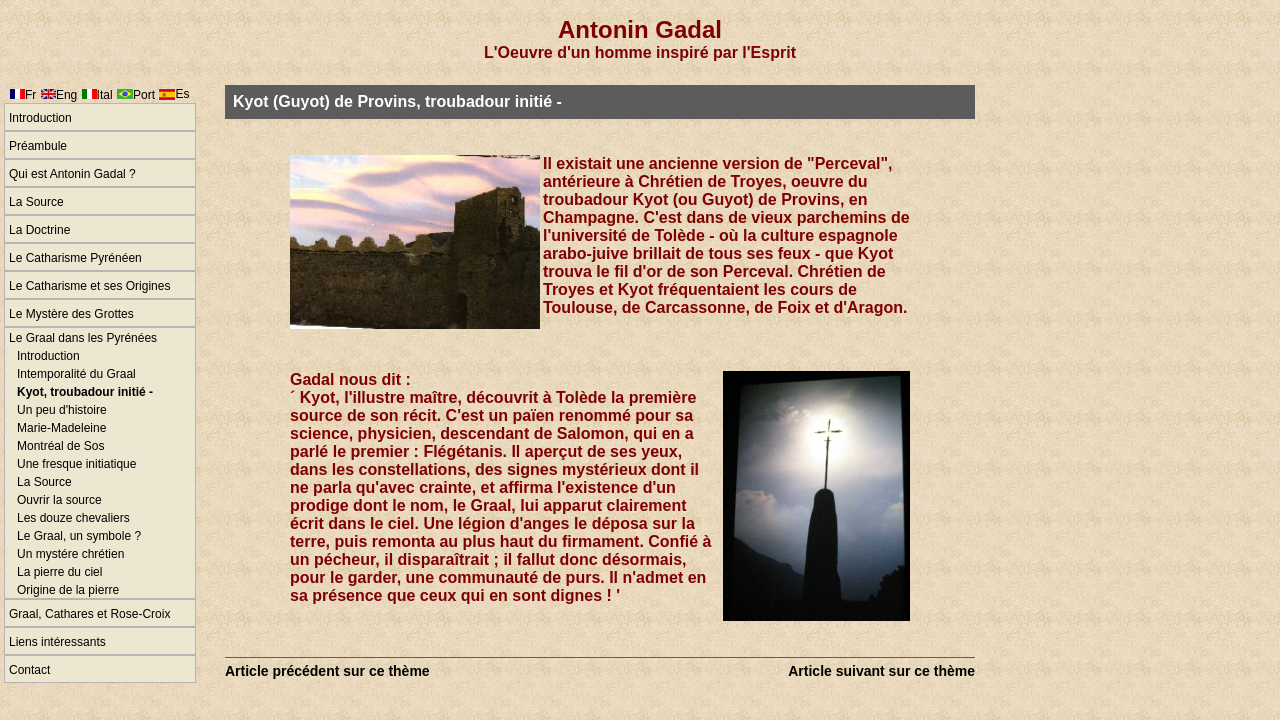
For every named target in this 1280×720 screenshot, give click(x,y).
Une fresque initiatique (76, 464)
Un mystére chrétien (70, 554)
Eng (66, 95)
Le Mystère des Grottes (71, 314)
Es (182, 94)
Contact (29, 670)
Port (144, 95)
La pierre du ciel (59, 572)
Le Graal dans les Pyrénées (83, 338)
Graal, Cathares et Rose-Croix (89, 614)
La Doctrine (39, 230)
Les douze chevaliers (73, 518)
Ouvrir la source (59, 500)
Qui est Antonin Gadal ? (72, 174)
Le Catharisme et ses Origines (89, 286)
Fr (30, 95)
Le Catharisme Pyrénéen (75, 258)
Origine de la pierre (68, 590)
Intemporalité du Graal (76, 374)
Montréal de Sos (60, 446)
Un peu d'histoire (62, 410)
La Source (36, 202)
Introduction (40, 118)
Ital (105, 95)
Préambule (38, 146)
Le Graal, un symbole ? (79, 536)
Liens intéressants (57, 642)
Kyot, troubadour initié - (85, 392)
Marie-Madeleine (61, 428)
